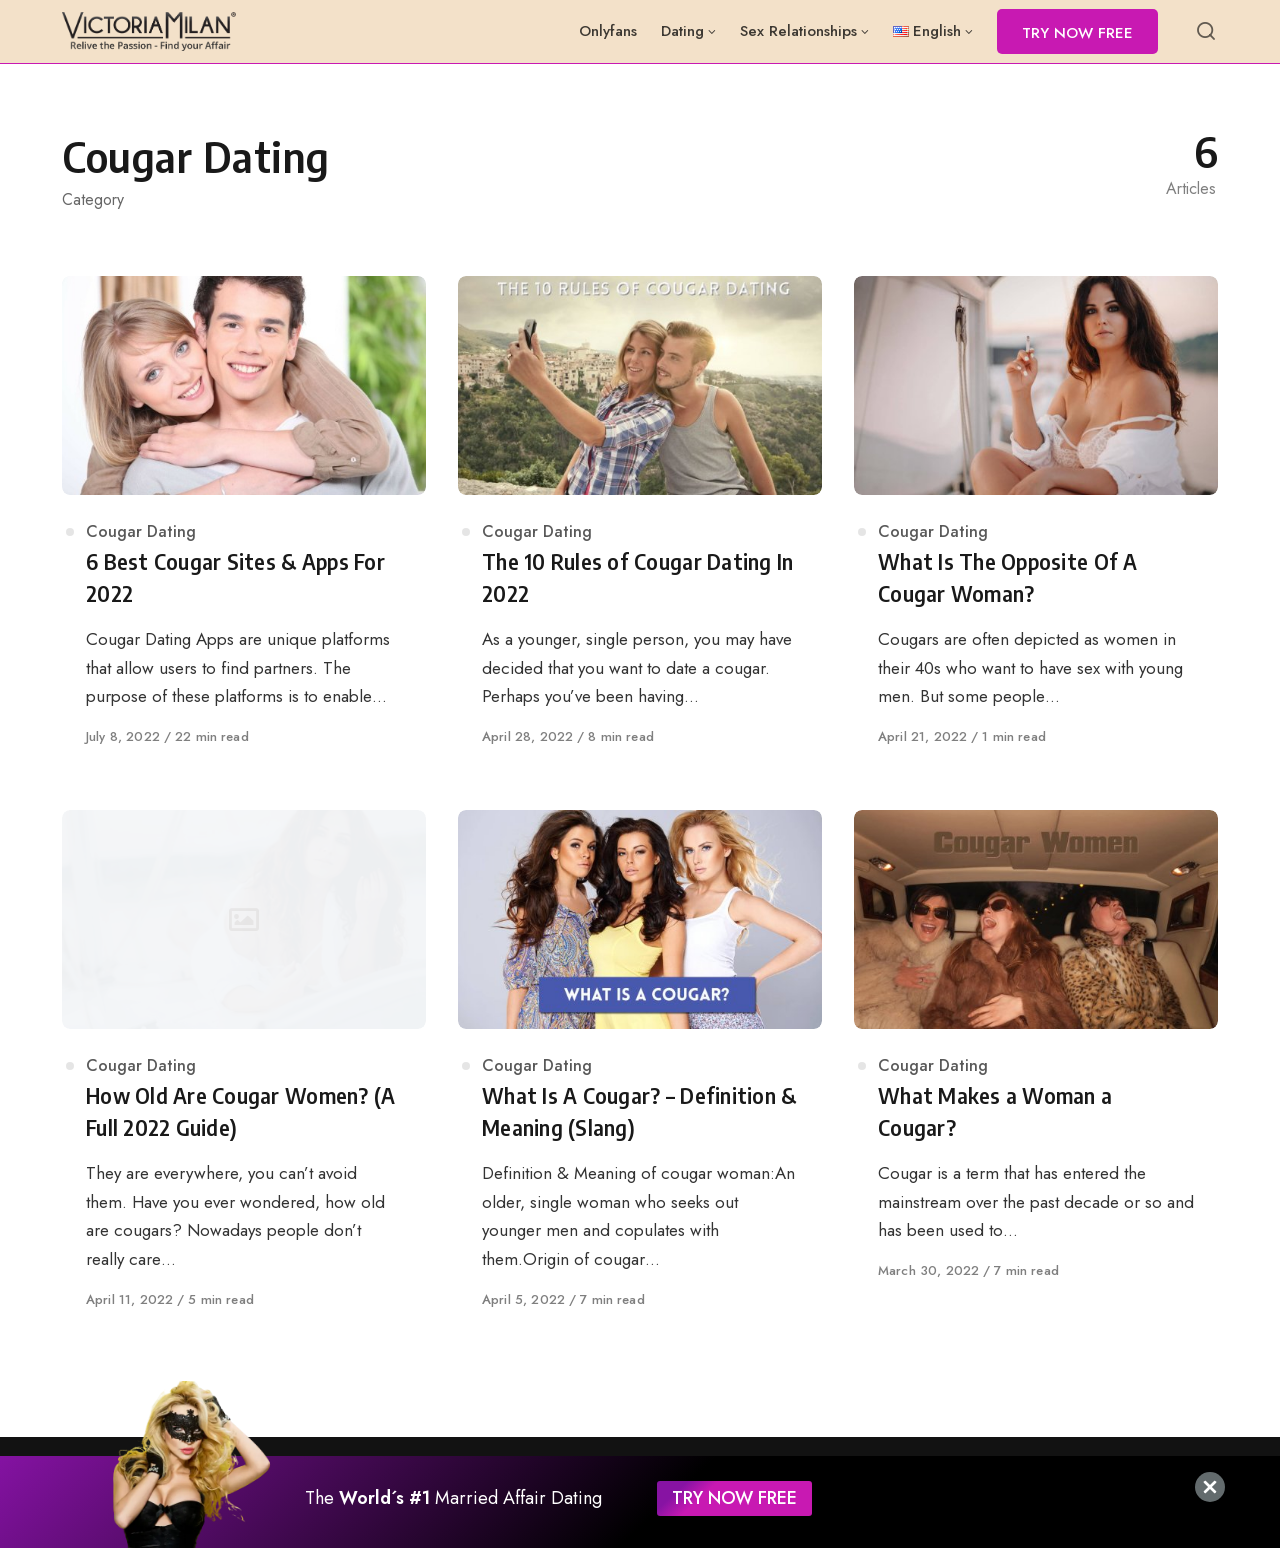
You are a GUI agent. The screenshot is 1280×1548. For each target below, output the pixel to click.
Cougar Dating (141, 531)
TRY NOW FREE (734, 1498)
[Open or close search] (1206, 32)
